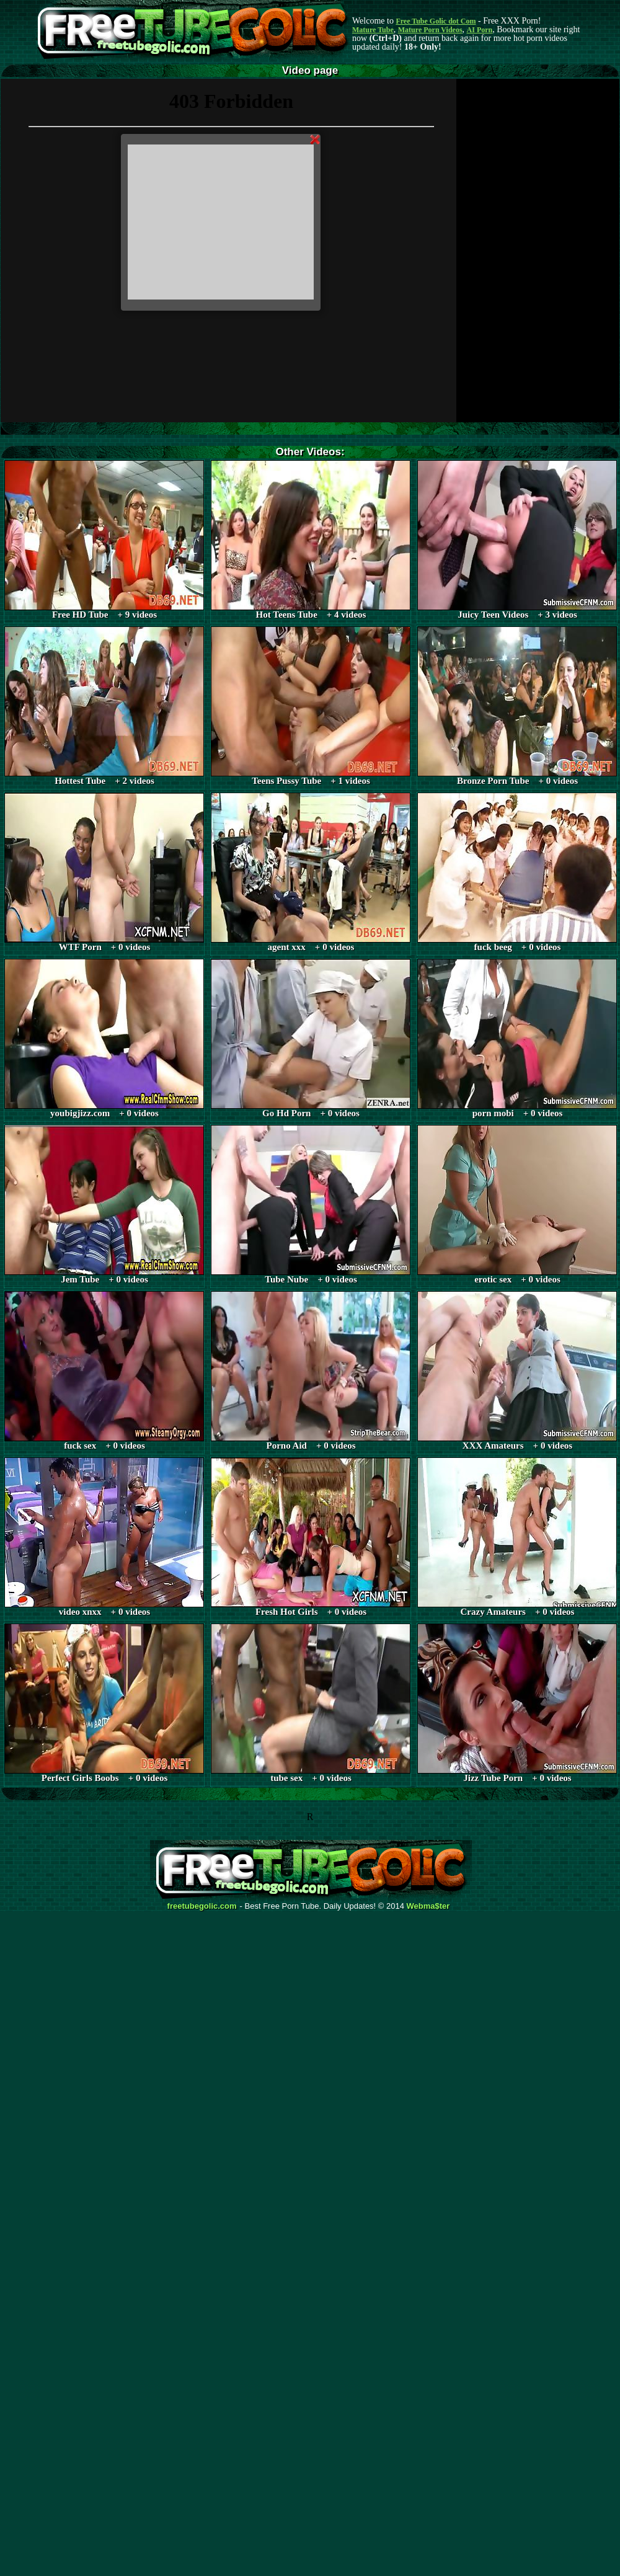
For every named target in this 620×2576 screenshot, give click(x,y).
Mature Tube (373, 29)
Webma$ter (428, 1906)
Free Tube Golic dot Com (436, 21)
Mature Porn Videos (430, 29)
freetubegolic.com (202, 1906)
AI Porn (480, 29)
